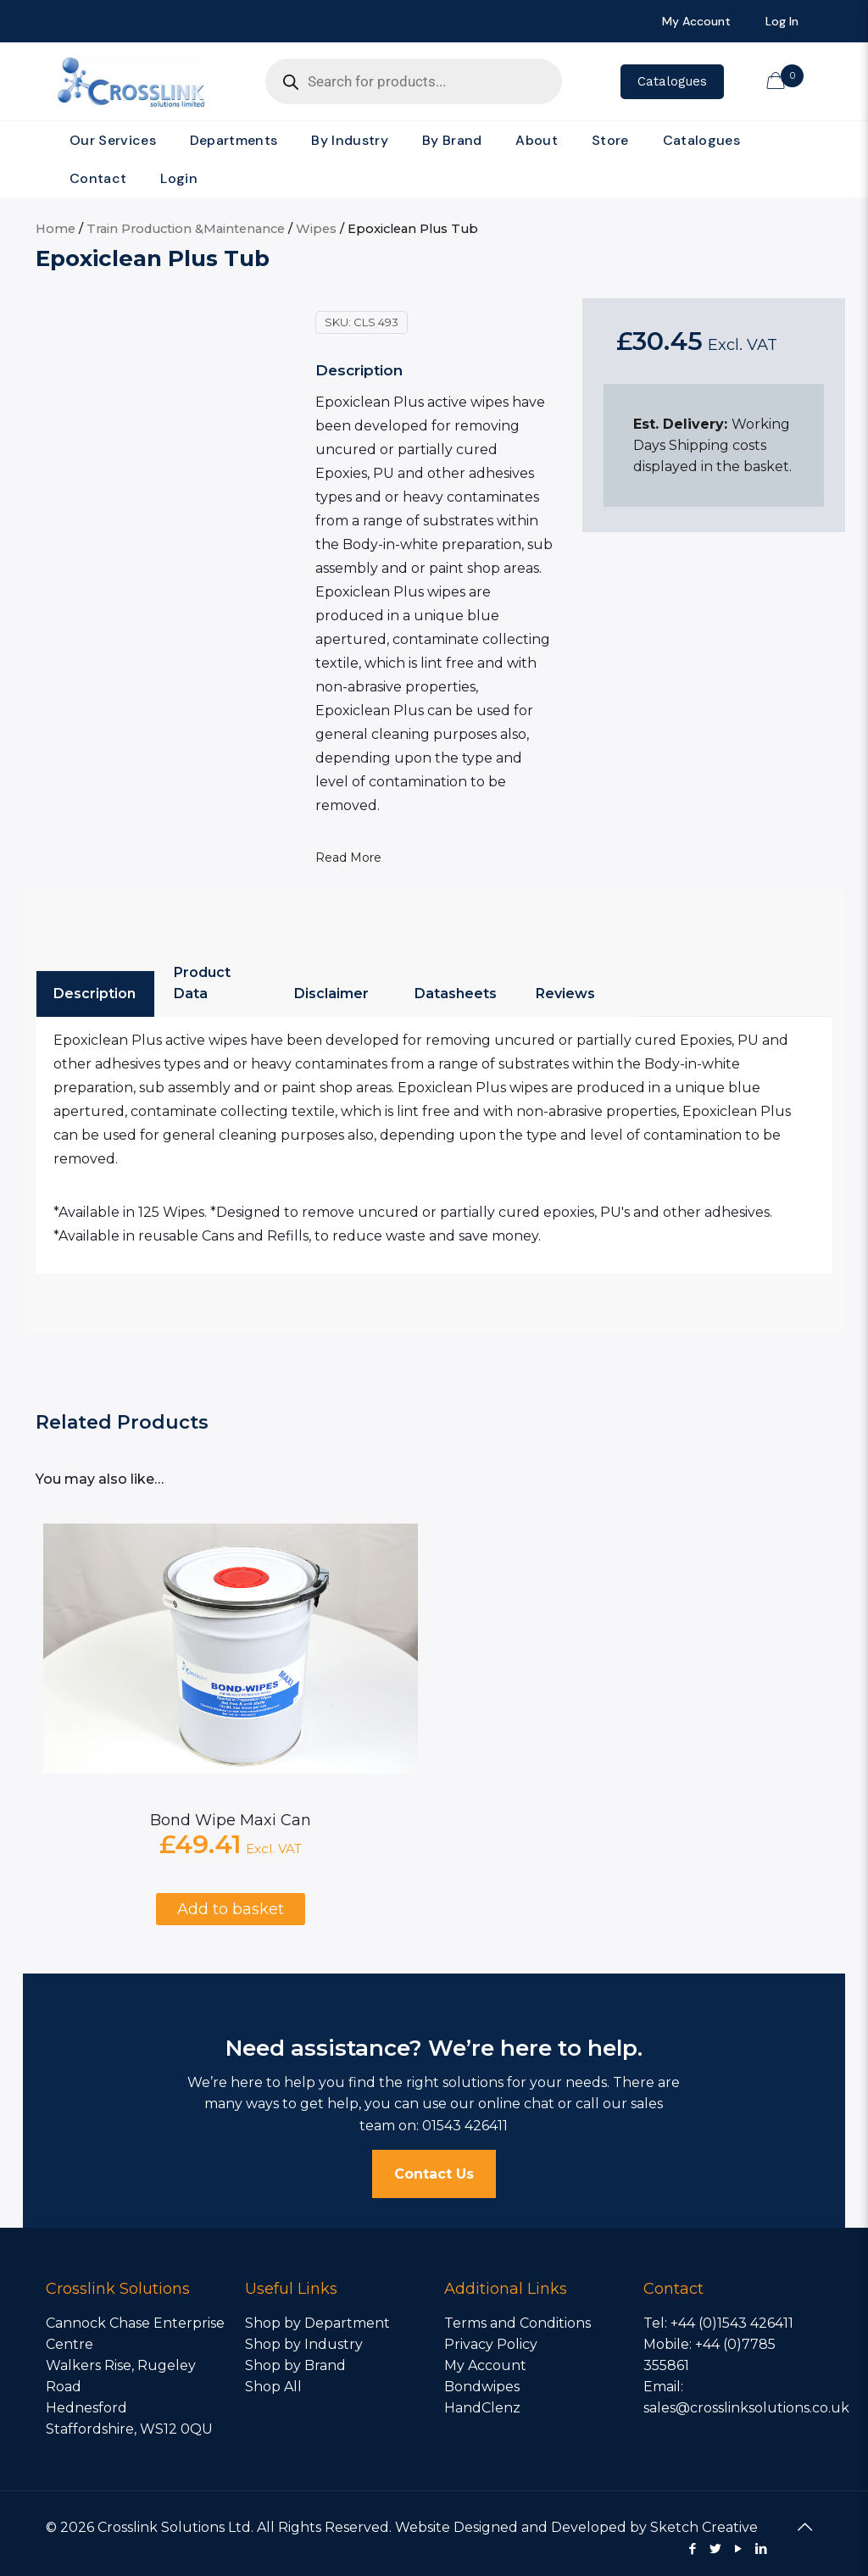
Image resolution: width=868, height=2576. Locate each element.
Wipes (316, 228)
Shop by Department (317, 2323)
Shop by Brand (295, 2365)
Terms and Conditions (517, 2323)
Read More (348, 857)
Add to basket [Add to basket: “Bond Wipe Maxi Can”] (230, 1909)
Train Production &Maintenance (185, 228)
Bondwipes (482, 2387)
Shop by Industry (304, 2344)
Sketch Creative (704, 2527)
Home (55, 228)
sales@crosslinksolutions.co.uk (746, 2408)
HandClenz (482, 2408)
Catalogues (672, 81)
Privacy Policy (490, 2344)
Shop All (273, 2387)
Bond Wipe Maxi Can (230, 1820)
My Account (485, 2365)
